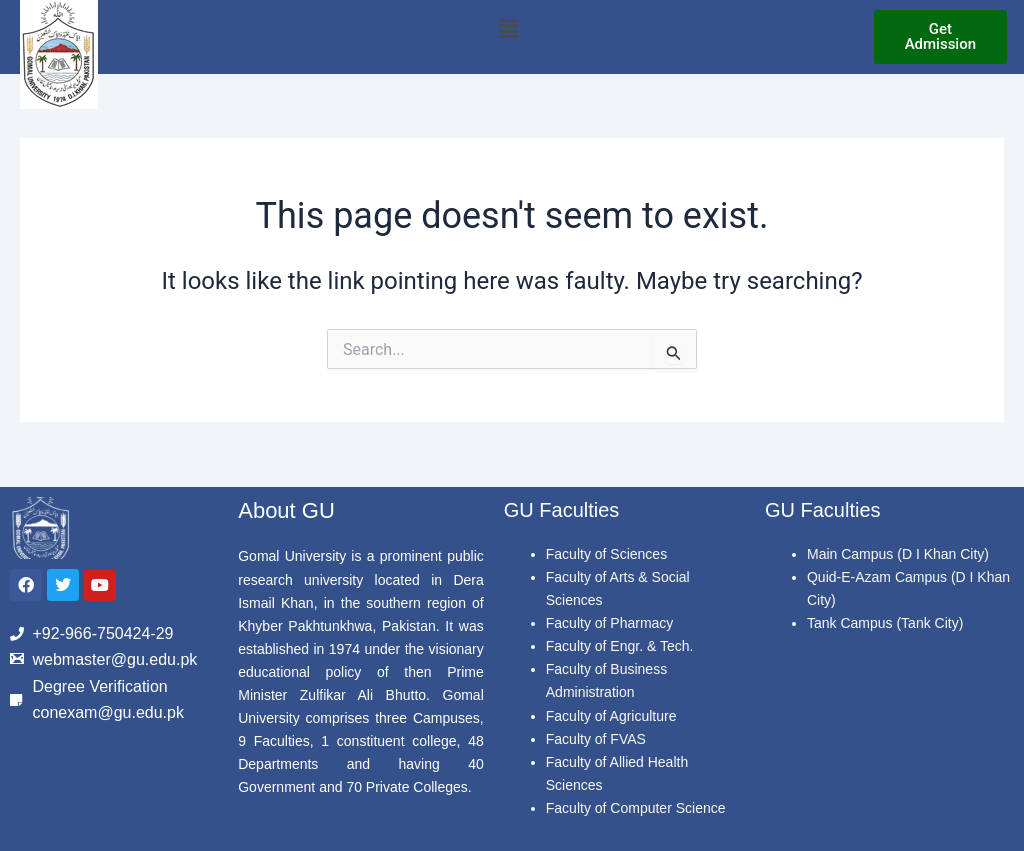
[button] (508, 29)
